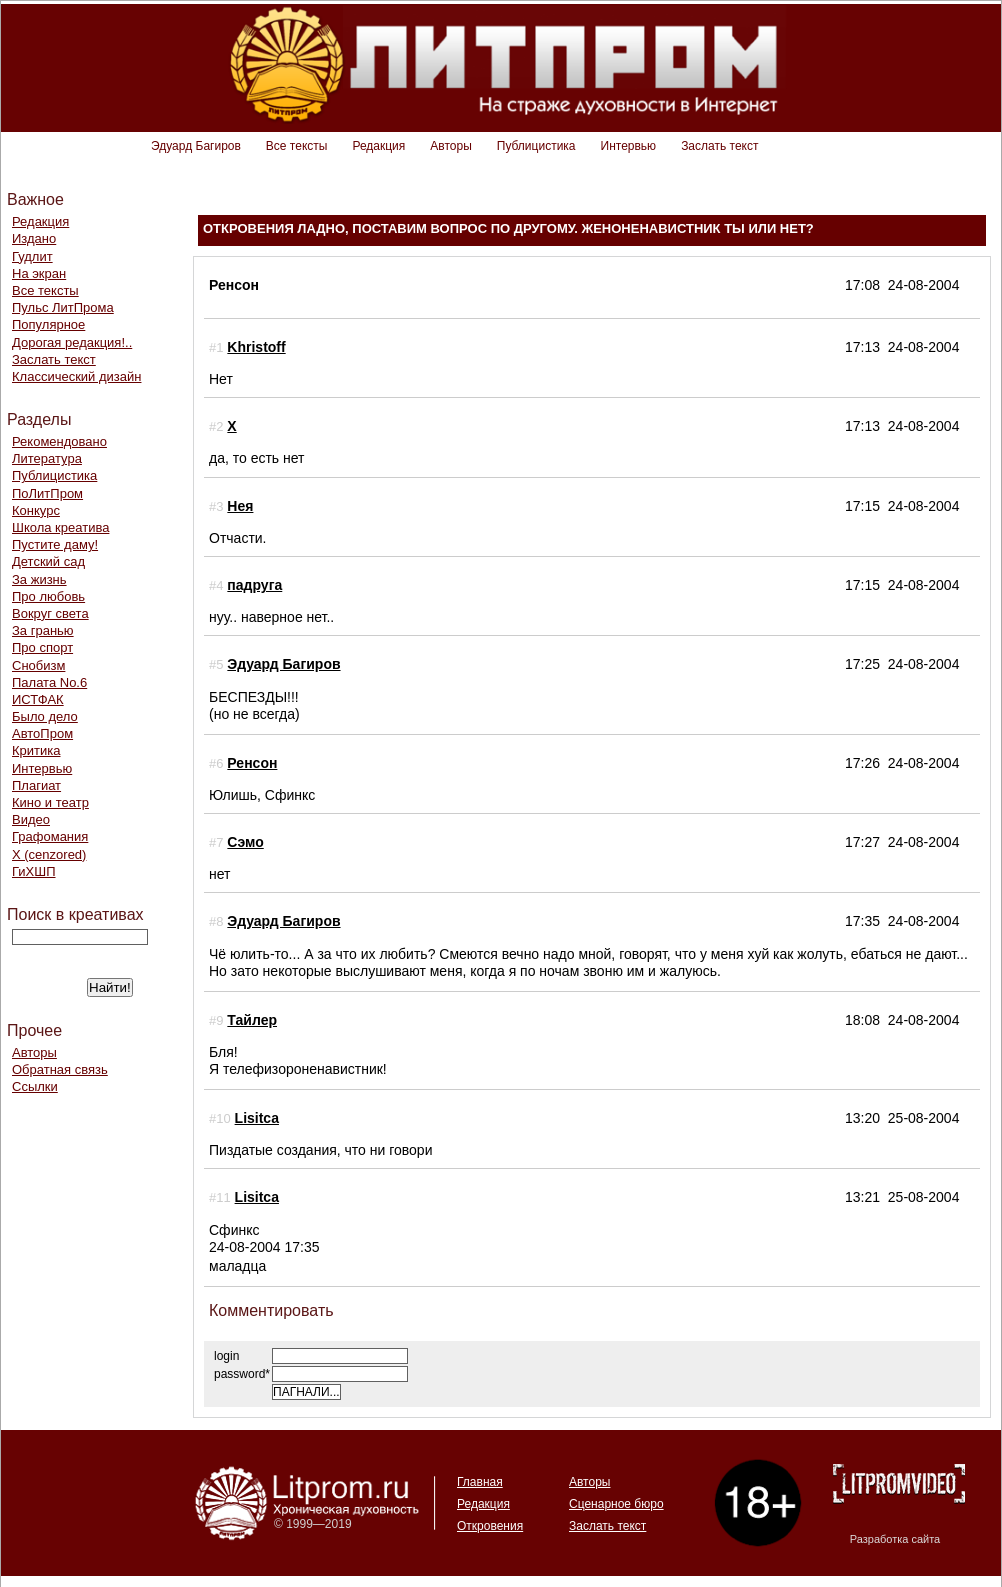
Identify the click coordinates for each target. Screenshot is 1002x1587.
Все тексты (297, 146)
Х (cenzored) (49, 854)
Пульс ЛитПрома (63, 307)
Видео (31, 819)
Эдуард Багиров (196, 146)
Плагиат (36, 785)
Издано (34, 238)
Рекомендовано (59, 441)
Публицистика (536, 146)
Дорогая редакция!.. (72, 342)
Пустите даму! (55, 544)
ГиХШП (34, 871)
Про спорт (42, 647)
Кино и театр (50, 802)
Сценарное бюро (616, 1504)
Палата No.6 (49, 682)
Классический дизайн (76, 376)
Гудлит (32, 256)
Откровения (490, 1526)
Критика (36, 750)
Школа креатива (60, 527)
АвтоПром (42, 733)
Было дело (45, 716)
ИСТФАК (38, 699)
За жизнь (39, 579)
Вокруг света (50, 613)
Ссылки (35, 1086)
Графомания (50, 836)
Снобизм (38, 665)
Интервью (629, 146)
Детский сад (48, 561)
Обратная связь (60, 1069)
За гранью (43, 630)
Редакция (378, 146)
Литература (47, 458)
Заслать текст (719, 146)
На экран (39, 273)
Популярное (48, 324)
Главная (480, 1482)
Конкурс (36, 510)
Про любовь (48, 596)
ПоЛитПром (47, 493)
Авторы (450, 146)
